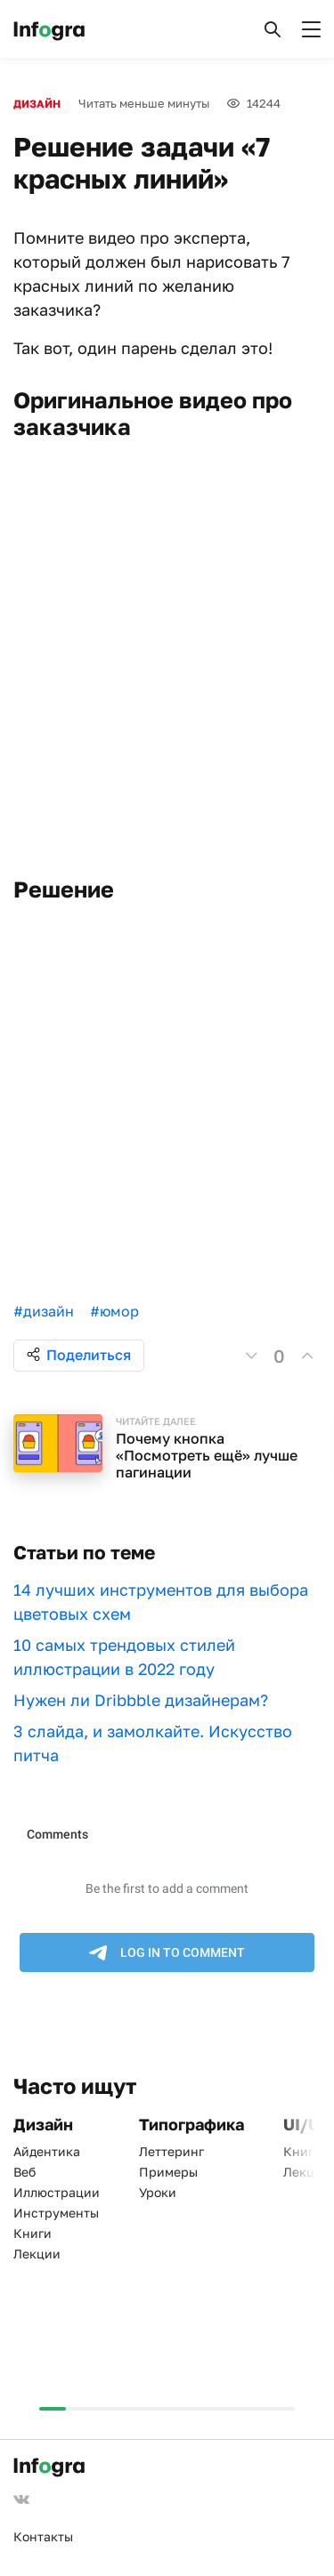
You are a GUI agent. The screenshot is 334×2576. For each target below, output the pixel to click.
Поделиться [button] (79, 1355)
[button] (272, 29)
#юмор (114, 1311)
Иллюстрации (56, 2192)
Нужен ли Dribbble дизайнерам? (140, 1700)
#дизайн (43, 1311)
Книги (32, 2233)
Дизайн (37, 103)
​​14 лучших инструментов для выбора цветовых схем (160, 1601)
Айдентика (46, 2151)
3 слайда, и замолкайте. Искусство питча (152, 1743)
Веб (24, 2171)
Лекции (37, 2253)
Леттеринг (171, 2151)
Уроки (157, 2192)
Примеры (168, 2171)
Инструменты (56, 2212)
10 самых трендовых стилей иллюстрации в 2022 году (124, 1656)
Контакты (43, 2536)
